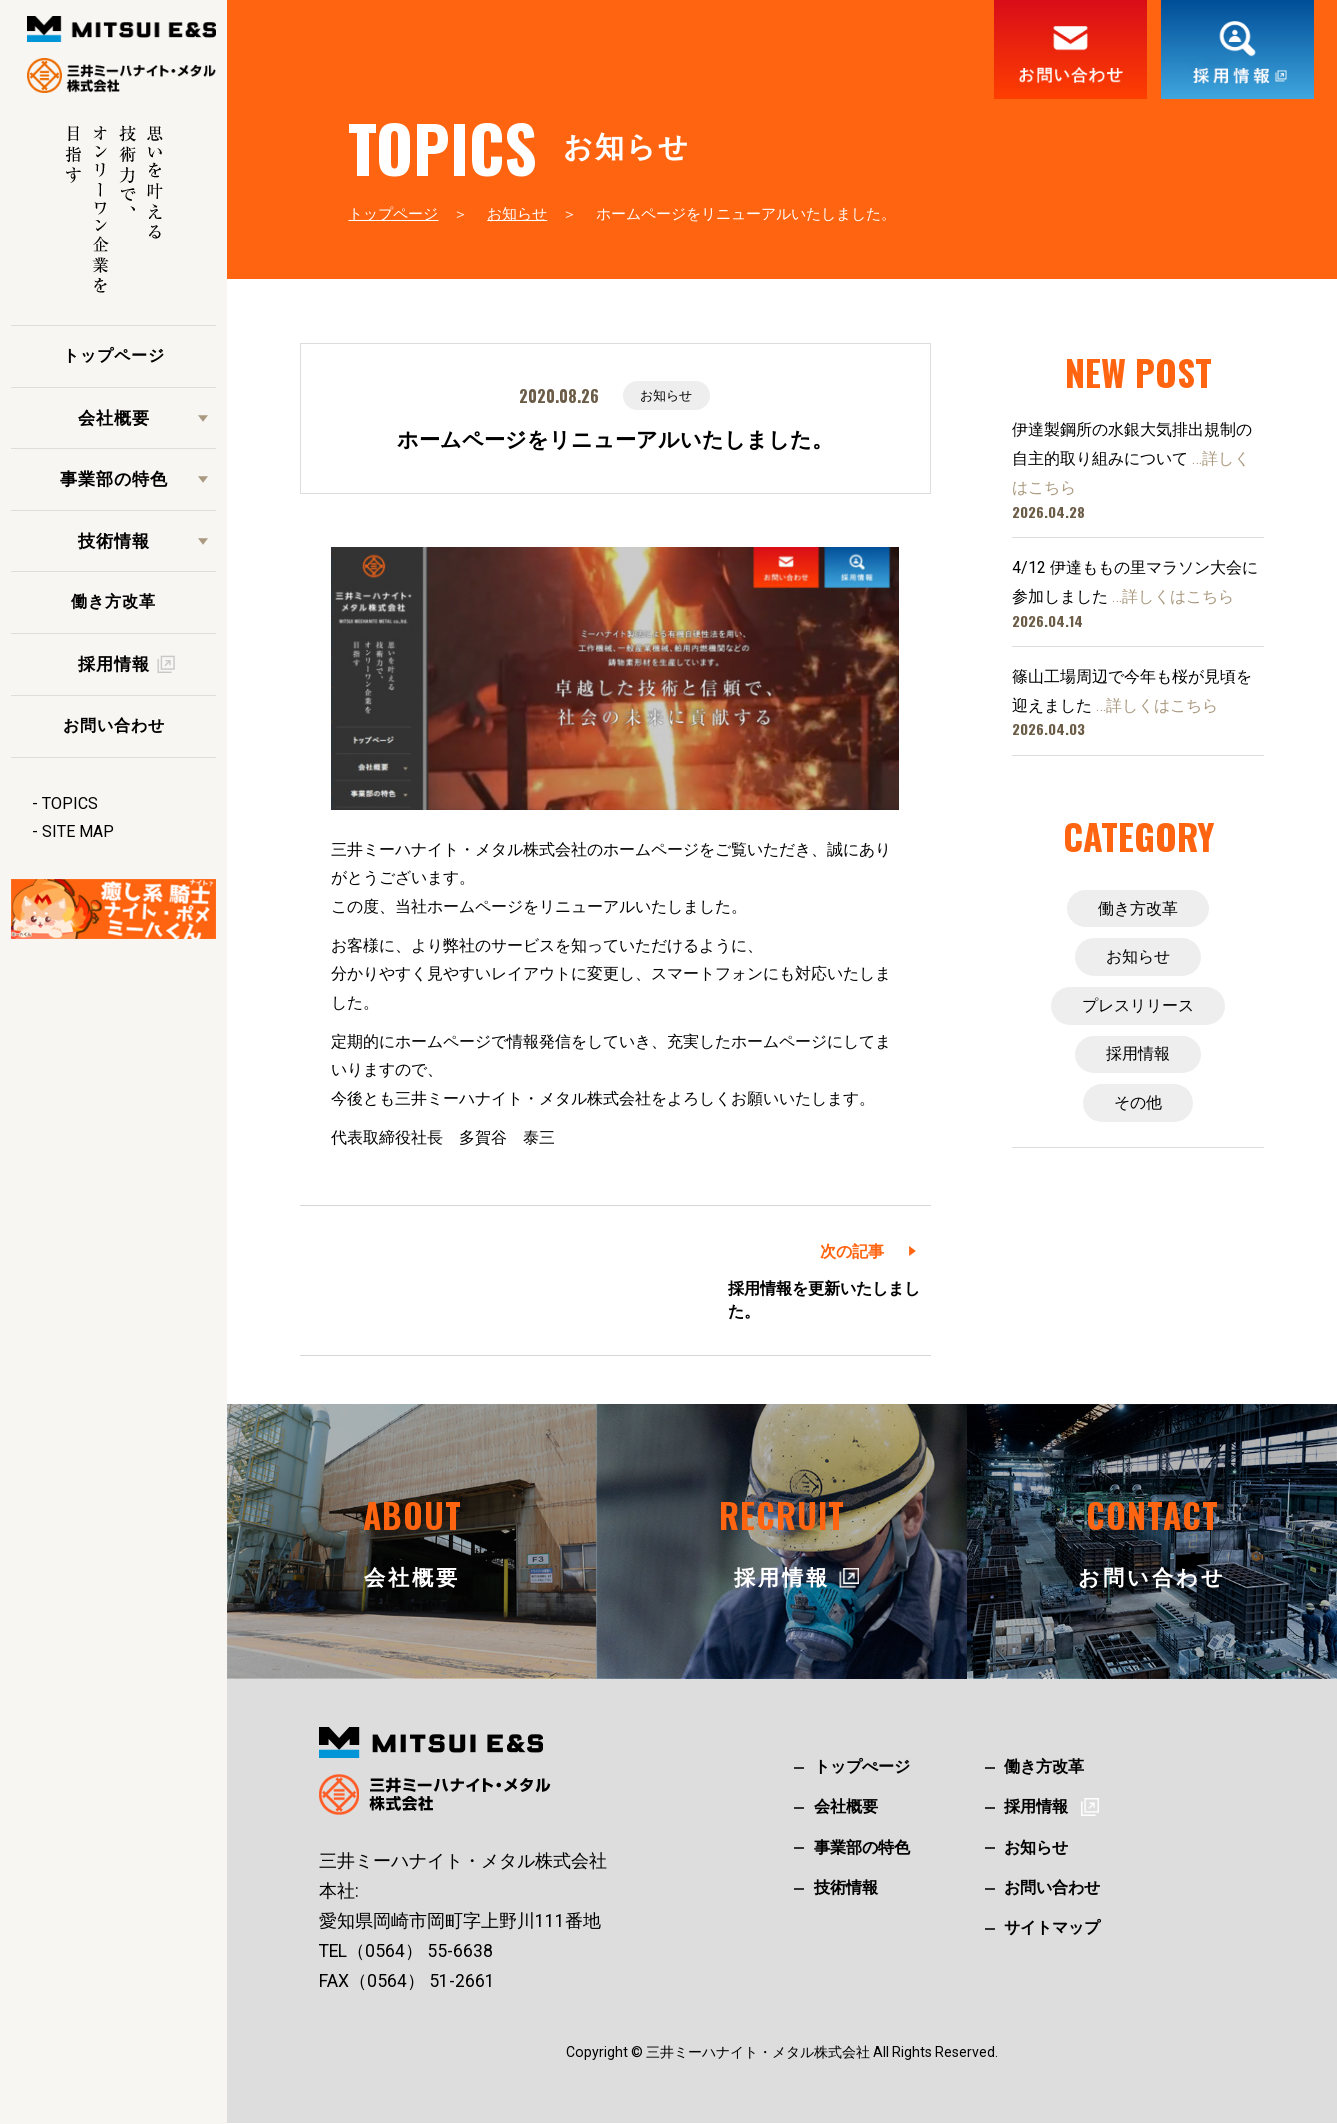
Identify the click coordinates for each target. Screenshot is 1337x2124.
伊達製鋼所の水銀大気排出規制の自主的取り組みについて (1132, 458)
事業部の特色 (114, 479)
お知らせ (517, 214)
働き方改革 (113, 601)
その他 (1138, 1106)
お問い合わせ (114, 725)
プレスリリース (1138, 1007)
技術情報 (114, 541)
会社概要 (114, 418)
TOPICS (70, 803)
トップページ (114, 355)
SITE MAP (78, 831)
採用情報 (1138, 1056)
